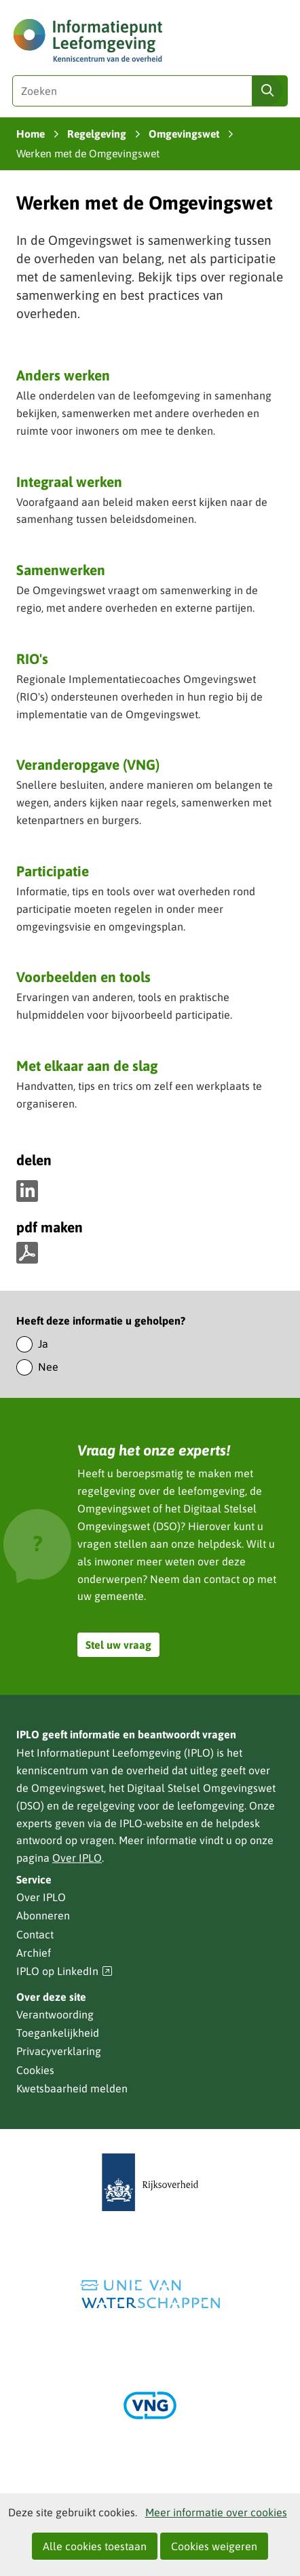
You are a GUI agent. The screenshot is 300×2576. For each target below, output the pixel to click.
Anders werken (63, 375)
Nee (48, 1367)
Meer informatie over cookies (216, 2512)
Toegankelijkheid (57, 2033)
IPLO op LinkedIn (64, 1971)
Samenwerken (60, 570)
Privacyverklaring (58, 2051)
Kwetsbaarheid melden (72, 2088)
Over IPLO (77, 1858)
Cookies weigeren (214, 2546)
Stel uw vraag (118, 1645)
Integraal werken (69, 481)
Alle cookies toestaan (95, 2546)
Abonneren (43, 1915)
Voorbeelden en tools (83, 977)
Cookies (35, 2070)
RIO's (32, 658)
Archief (33, 1953)
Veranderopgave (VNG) (88, 765)
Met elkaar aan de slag (86, 1065)
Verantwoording (55, 2014)
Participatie (52, 871)
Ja (43, 1344)
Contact (35, 1934)
